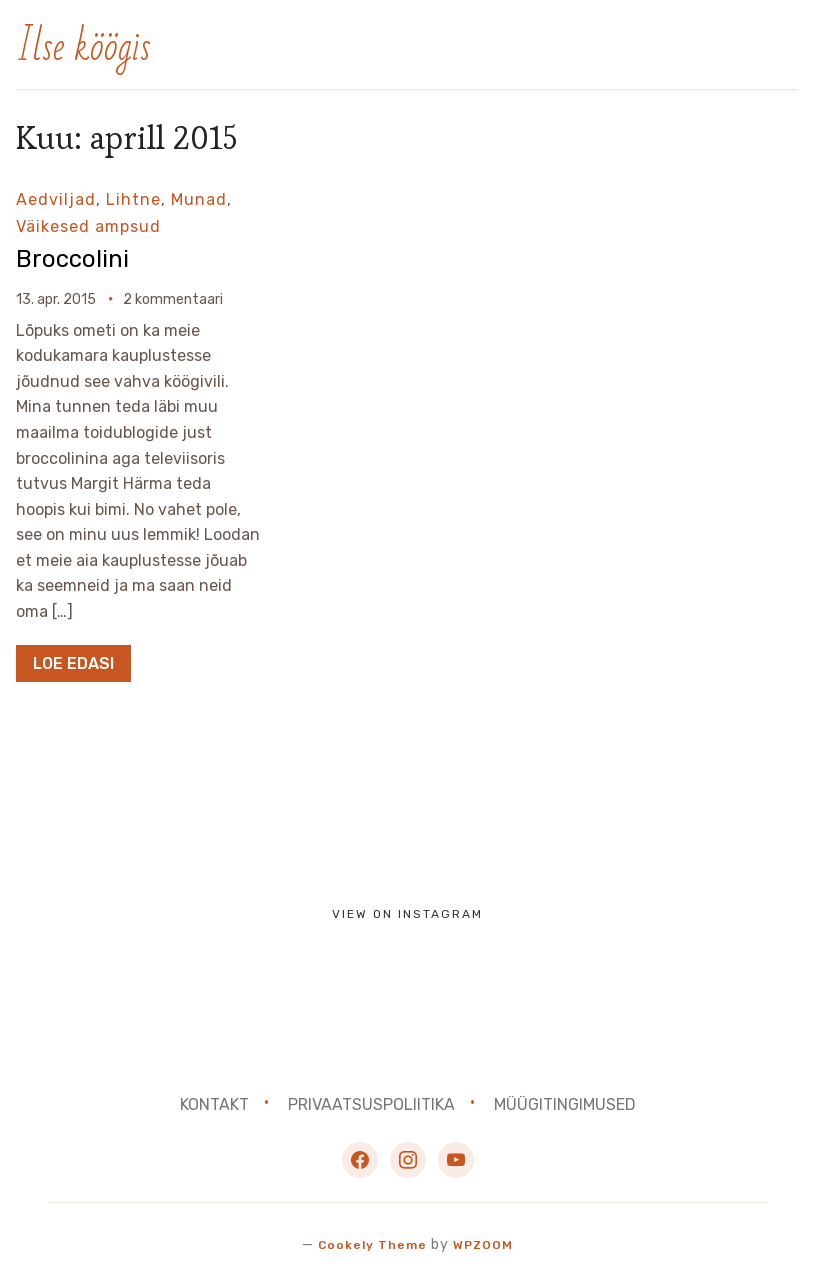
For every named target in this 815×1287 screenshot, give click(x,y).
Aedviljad (56, 199)
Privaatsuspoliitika (371, 1104)
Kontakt (214, 1104)
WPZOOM (488, 1244)
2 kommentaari (173, 299)
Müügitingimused (565, 1104)
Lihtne (133, 199)
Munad (199, 199)
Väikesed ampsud (88, 226)
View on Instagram (407, 914)
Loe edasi (73, 663)
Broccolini (79, 257)
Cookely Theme (369, 1244)
